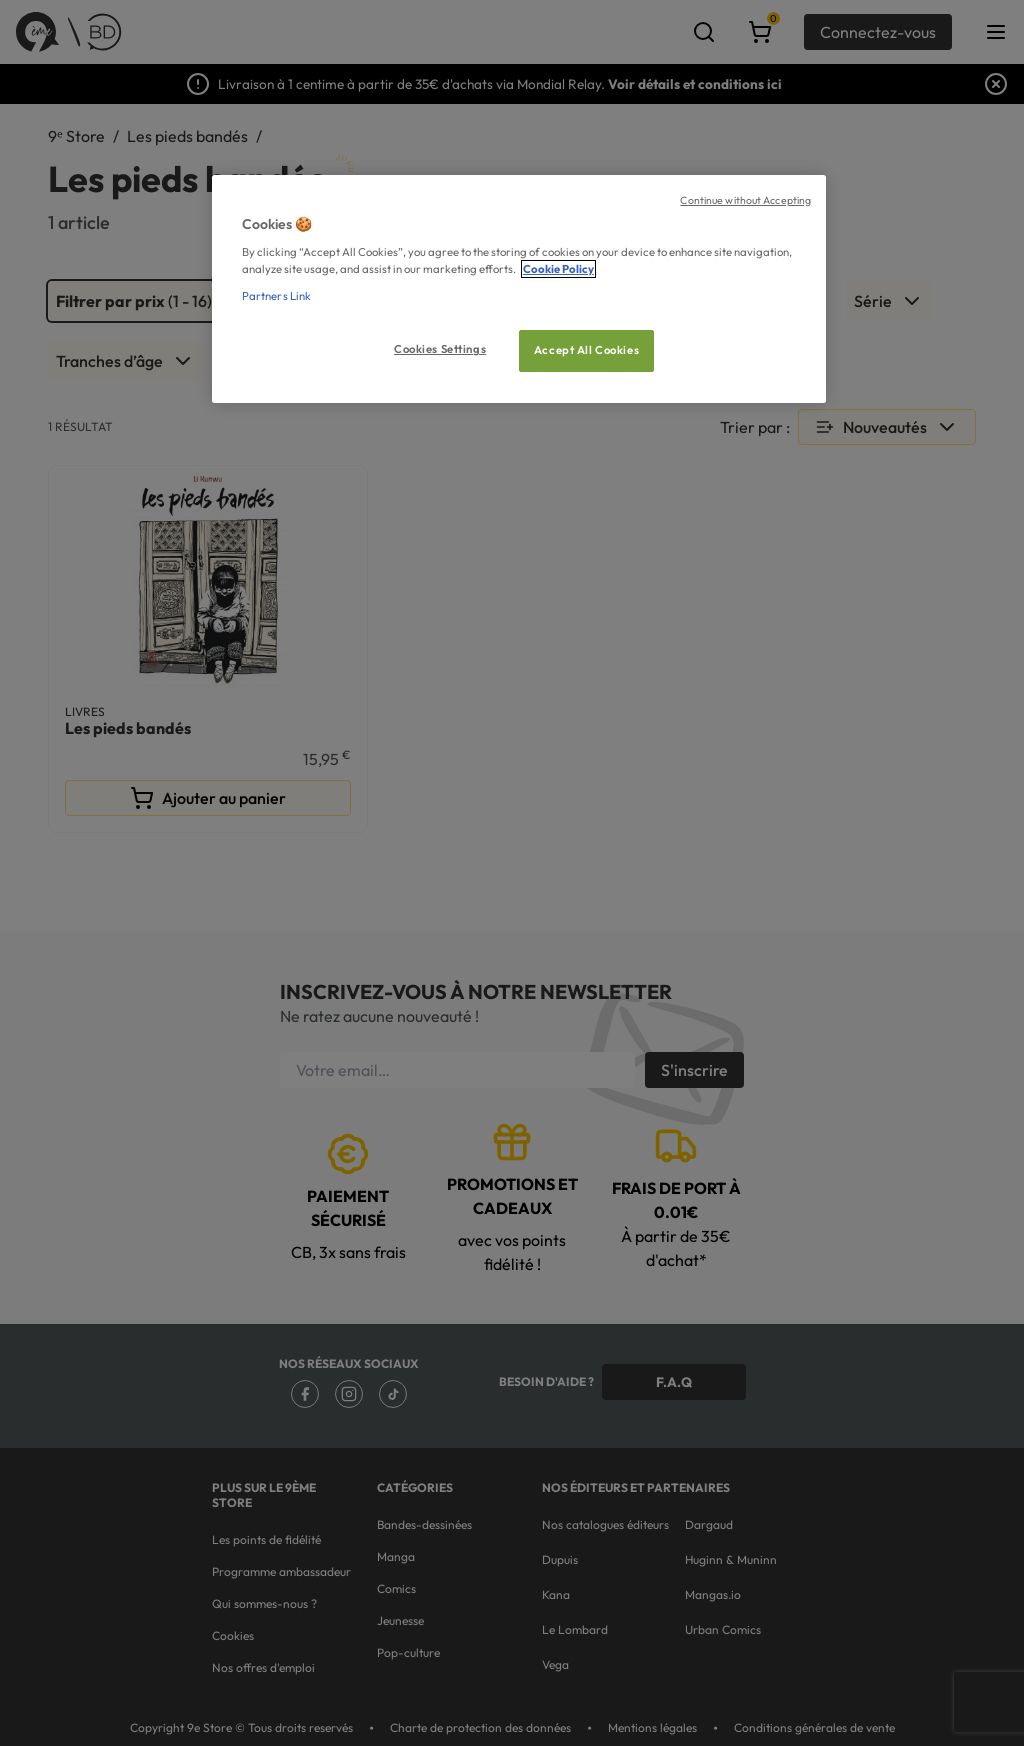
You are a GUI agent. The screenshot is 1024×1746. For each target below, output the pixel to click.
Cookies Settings (440, 349)
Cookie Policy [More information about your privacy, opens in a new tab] (558, 269)
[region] (519, 289)
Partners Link (276, 296)
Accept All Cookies (586, 350)
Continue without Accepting (745, 200)
